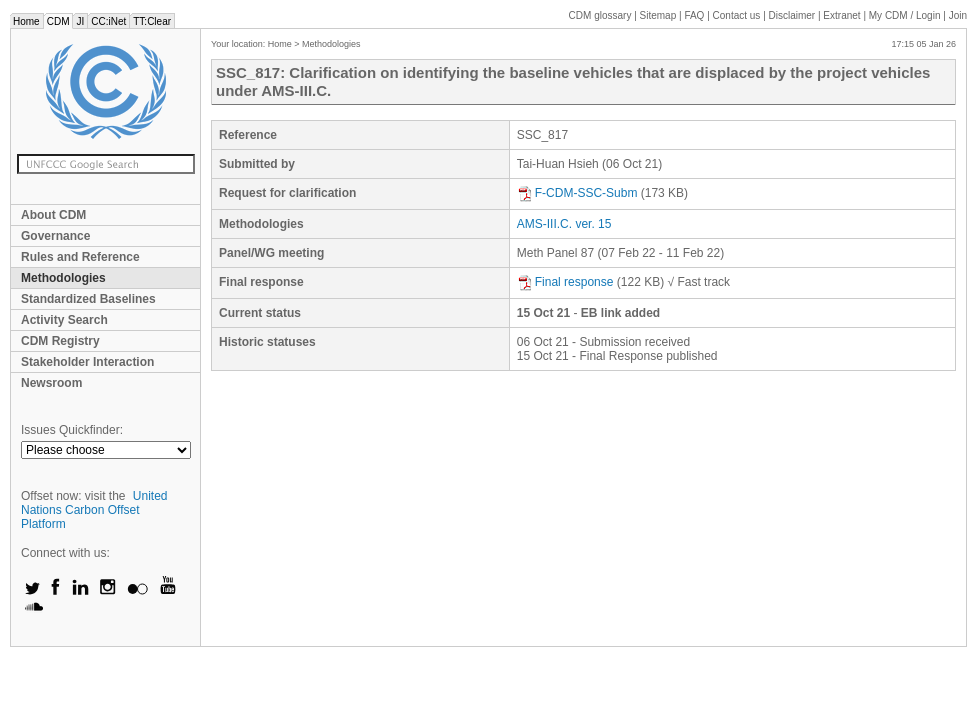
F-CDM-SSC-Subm (577, 193)
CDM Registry (60, 341)
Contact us (737, 15)
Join (958, 15)
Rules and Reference (80, 257)
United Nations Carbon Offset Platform (94, 510)
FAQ (694, 15)
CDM (58, 21)
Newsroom (51, 383)
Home (26, 21)
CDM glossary (600, 15)
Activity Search (64, 320)
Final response (565, 282)
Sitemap (658, 15)
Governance (55, 236)
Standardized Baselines (88, 299)
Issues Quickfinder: (72, 430)
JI (80, 21)
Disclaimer (792, 15)
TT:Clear (152, 21)
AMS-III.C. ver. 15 (564, 224)
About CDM (53, 215)
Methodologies (63, 278)
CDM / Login (906, 15)
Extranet (841, 15)
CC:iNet (108, 21)
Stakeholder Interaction (87, 362)
